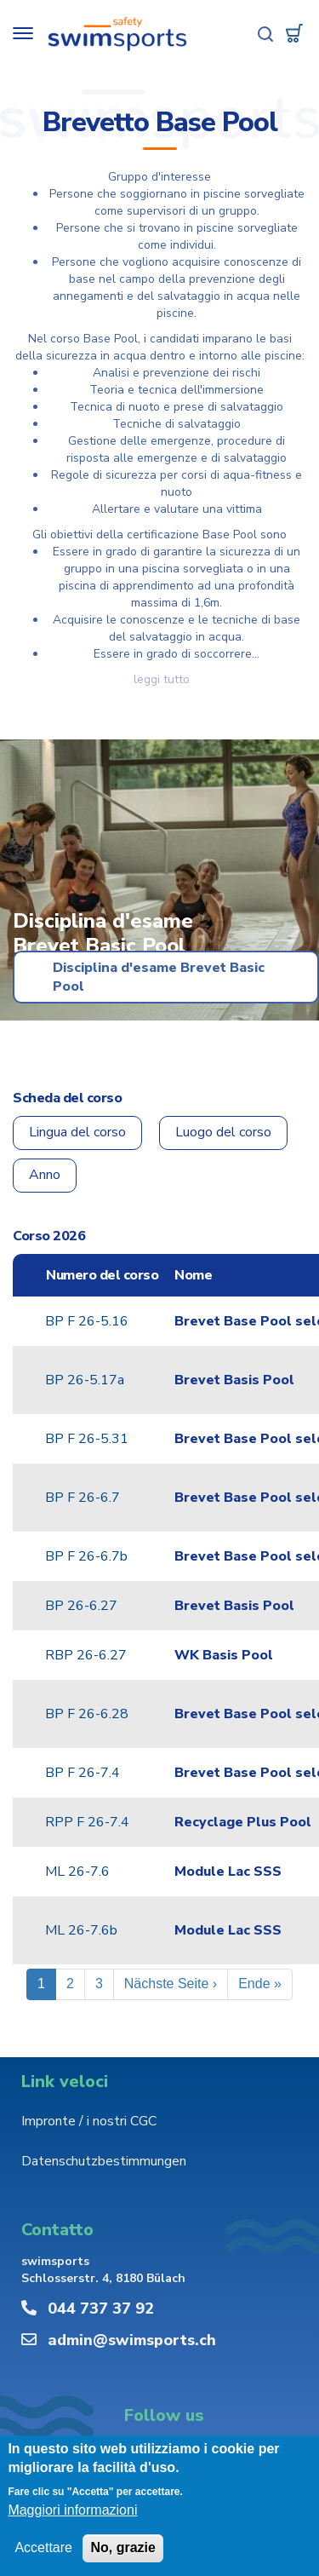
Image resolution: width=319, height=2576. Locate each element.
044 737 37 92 (101, 2308)
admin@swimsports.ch (132, 2340)
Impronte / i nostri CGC (89, 2121)
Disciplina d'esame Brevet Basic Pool (159, 977)
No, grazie (122, 2548)
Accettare (43, 2548)
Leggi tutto (162, 679)
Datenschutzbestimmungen (103, 2161)
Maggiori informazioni (72, 2511)
